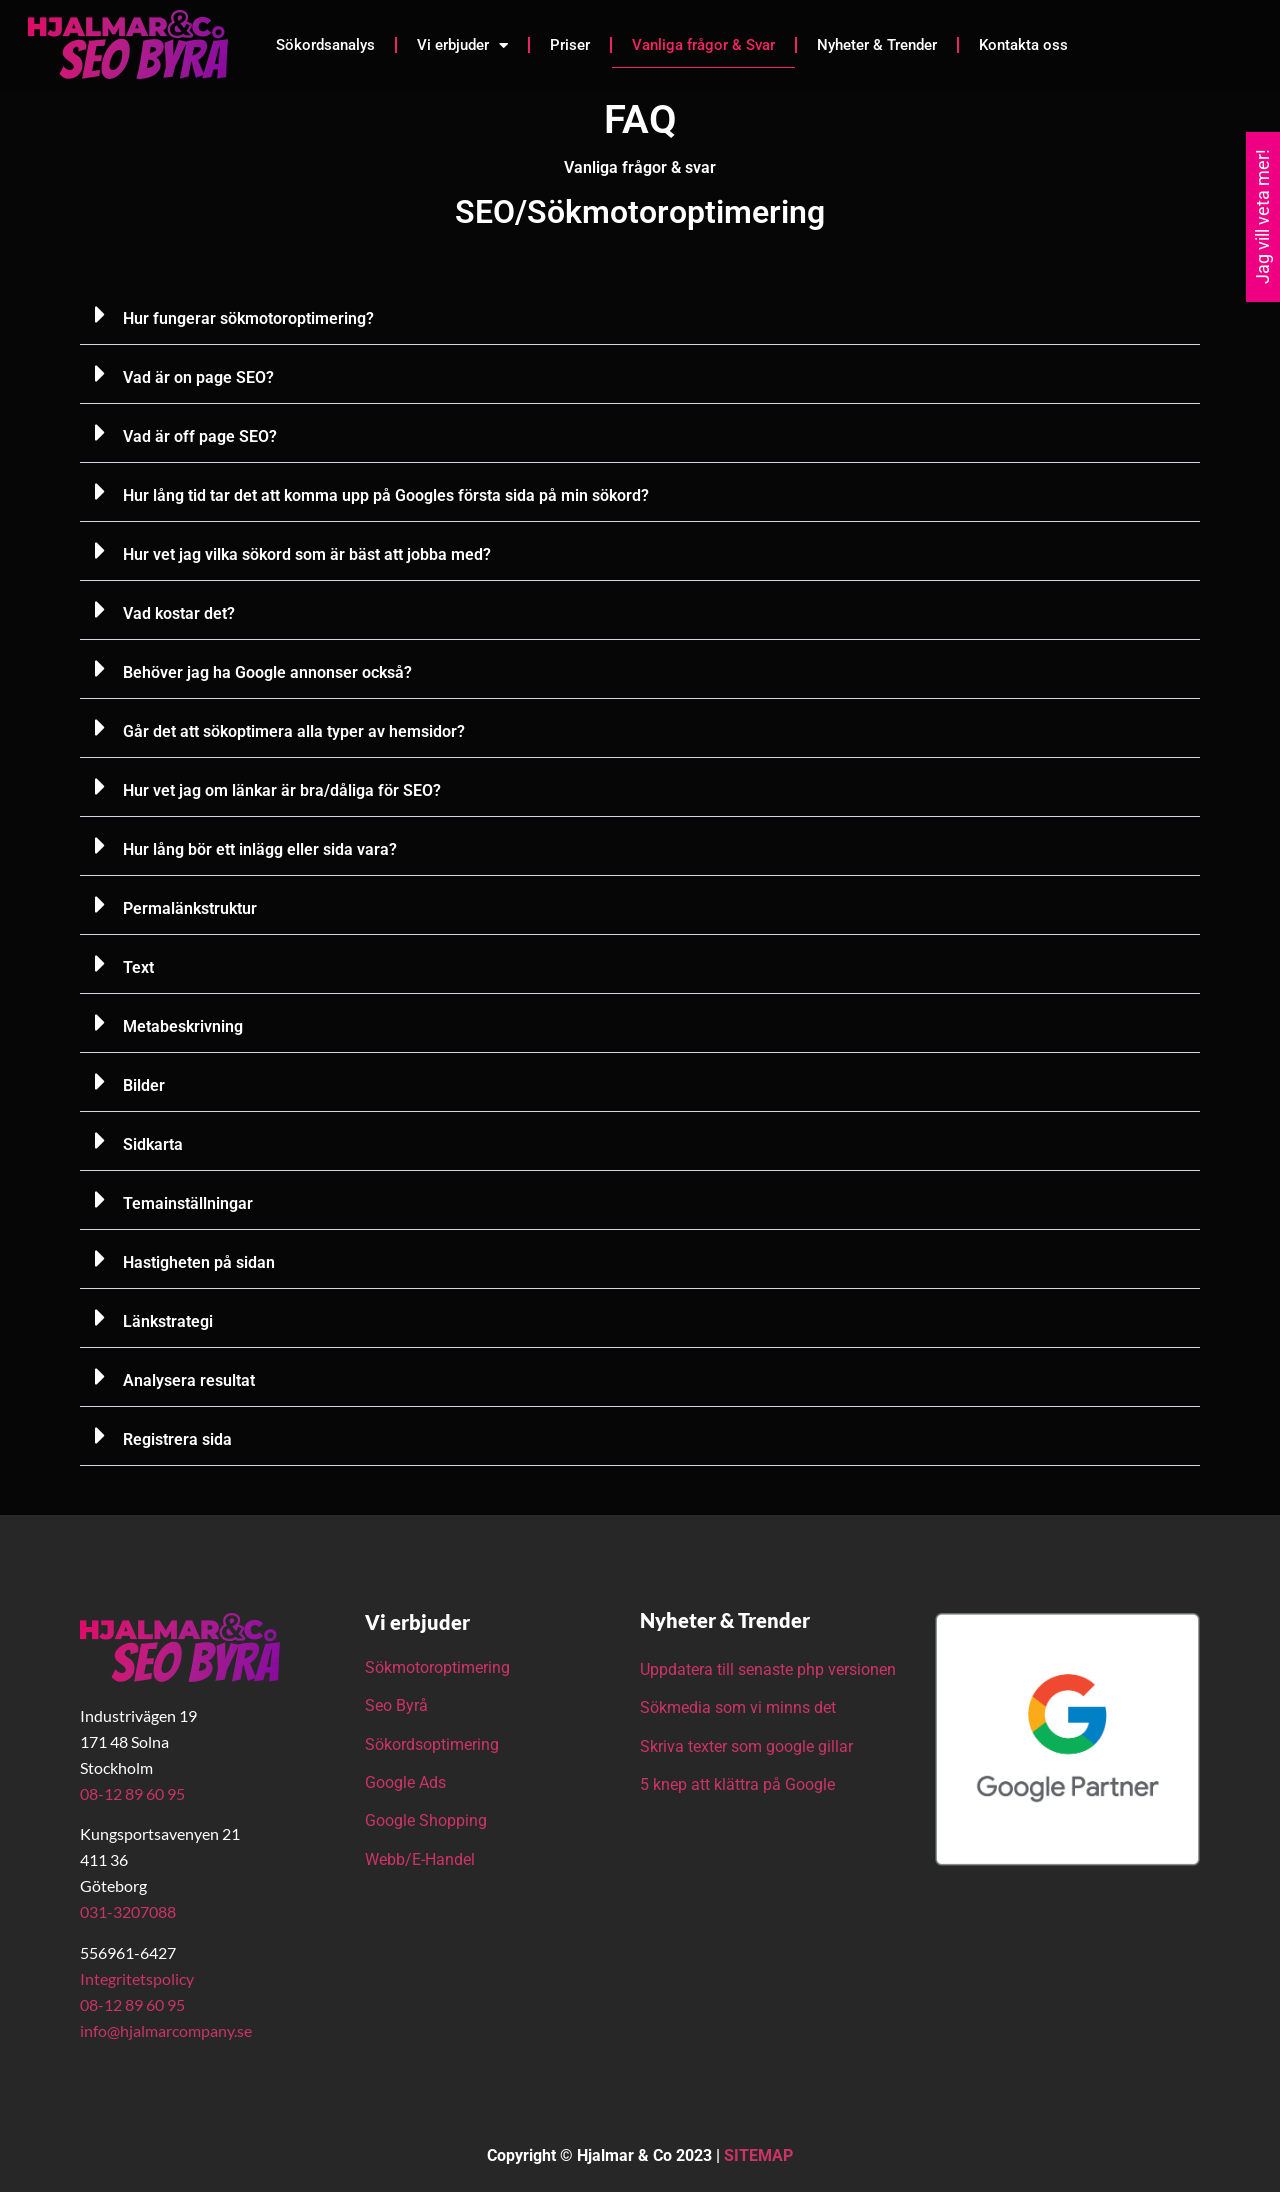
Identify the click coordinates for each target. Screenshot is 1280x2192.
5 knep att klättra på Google (737, 1784)
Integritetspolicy (137, 1978)
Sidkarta (153, 1144)
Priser (570, 45)
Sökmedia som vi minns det (738, 1707)
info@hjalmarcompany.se (166, 2030)
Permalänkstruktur (190, 908)
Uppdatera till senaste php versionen (768, 1669)
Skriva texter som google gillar (746, 1746)
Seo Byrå (398, 1705)
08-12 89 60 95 (132, 1793)
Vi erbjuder (462, 45)
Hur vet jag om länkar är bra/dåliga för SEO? (282, 790)
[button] (640, 315)
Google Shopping (426, 1820)
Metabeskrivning (183, 1026)
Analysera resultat (189, 1380)
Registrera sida (177, 1439)
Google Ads (405, 1782)
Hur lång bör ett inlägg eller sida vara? (260, 849)
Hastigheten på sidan (199, 1262)
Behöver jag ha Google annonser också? (267, 672)
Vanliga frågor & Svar (703, 45)
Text (138, 967)
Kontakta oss (1023, 45)
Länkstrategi (168, 1321)
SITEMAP (758, 2155)
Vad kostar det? (179, 613)
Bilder (144, 1085)
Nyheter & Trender (877, 45)
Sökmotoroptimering (437, 1667)
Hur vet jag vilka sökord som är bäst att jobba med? (307, 554)
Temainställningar (188, 1203)
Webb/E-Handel (420, 1859)
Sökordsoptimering (434, 1744)
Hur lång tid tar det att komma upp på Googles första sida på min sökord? (386, 495)
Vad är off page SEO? (200, 436)
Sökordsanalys (325, 45)
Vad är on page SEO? (198, 377)
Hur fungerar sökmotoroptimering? (248, 318)
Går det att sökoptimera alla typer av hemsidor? (294, 731)
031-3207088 (128, 1911)
